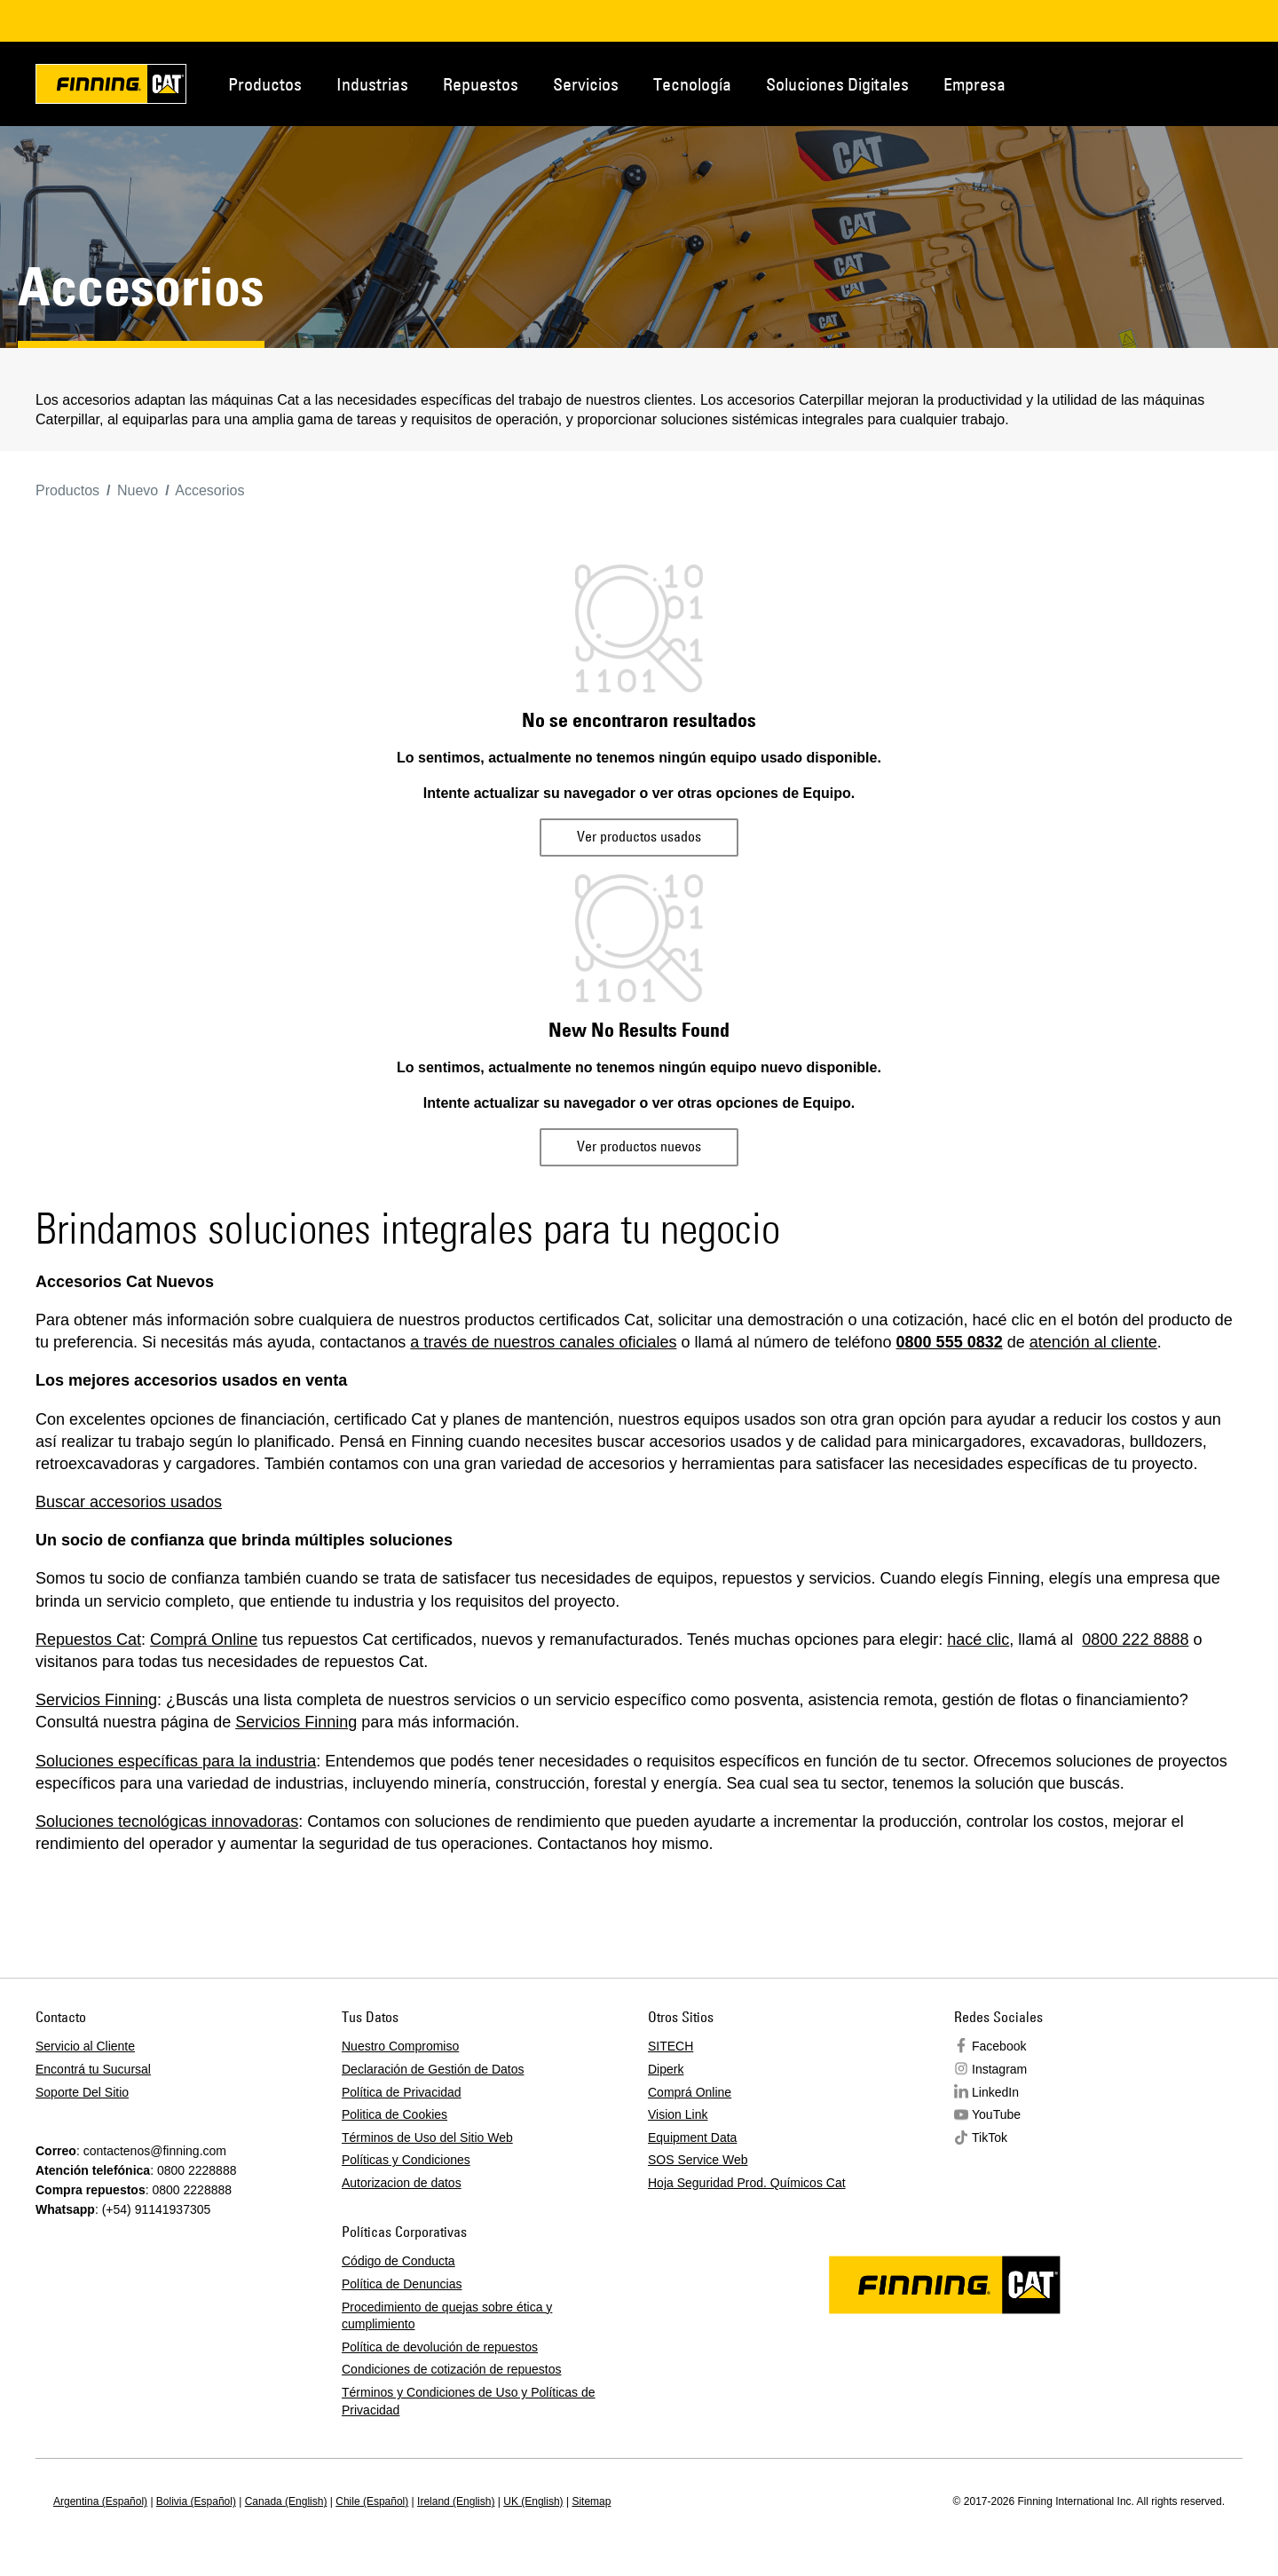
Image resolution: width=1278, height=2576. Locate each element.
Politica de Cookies (394, 2114)
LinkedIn (995, 2092)
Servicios (586, 84)
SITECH (670, 2046)
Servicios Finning (96, 1700)
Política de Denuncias (402, 2284)
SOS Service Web (698, 2160)
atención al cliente (1093, 1342)
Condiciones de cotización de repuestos (452, 2369)
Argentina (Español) (100, 2501)
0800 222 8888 (1135, 1639)
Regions (1216, 82)
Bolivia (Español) (196, 2501)
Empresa (974, 84)
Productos (265, 84)
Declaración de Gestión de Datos (433, 2069)
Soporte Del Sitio (82, 2092)
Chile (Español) (371, 2501)
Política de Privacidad (402, 2092)
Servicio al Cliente (85, 2046)
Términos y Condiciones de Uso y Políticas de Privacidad (469, 2401)
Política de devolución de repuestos (440, 2347)
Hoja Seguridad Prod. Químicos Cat (747, 2183)
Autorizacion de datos (402, 2183)
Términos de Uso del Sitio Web (427, 2137)
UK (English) (533, 2501)
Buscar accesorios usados (129, 1502)
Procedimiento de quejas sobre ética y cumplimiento (447, 2316)
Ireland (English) (455, 2501)
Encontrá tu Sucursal (93, 2069)
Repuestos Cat (88, 1639)
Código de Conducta (398, 2261)
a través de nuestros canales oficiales (543, 1342)
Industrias (372, 84)
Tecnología (692, 84)
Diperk (665, 2069)
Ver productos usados (639, 836)
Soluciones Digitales (837, 84)
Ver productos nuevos (639, 1146)
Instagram (999, 2069)
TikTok (989, 2137)
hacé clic (978, 1639)
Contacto (1157, 82)
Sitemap (591, 2501)
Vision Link (677, 2114)
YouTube (996, 2114)
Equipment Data (692, 2137)
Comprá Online (203, 1639)
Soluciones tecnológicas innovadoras (167, 1821)
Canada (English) (286, 2501)
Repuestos (480, 84)
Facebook (999, 2046)
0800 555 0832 (949, 1342)
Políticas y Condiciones (406, 2160)
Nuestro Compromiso (400, 2046)
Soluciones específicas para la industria (176, 1761)
